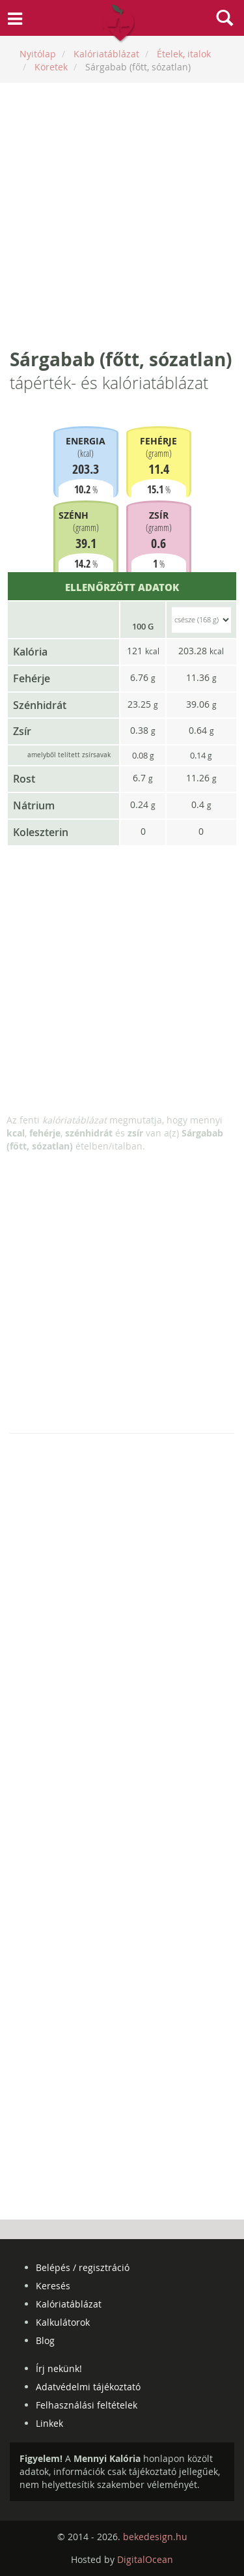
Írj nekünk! (59, 2368)
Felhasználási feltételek (86, 2405)
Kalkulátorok (63, 2322)
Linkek (49, 2423)
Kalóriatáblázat (69, 2304)
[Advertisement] (122, 215)
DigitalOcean (145, 2559)
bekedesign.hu (155, 2536)
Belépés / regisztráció (82, 2267)
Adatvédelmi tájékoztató (88, 2387)
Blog (45, 2340)
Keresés (53, 2285)
